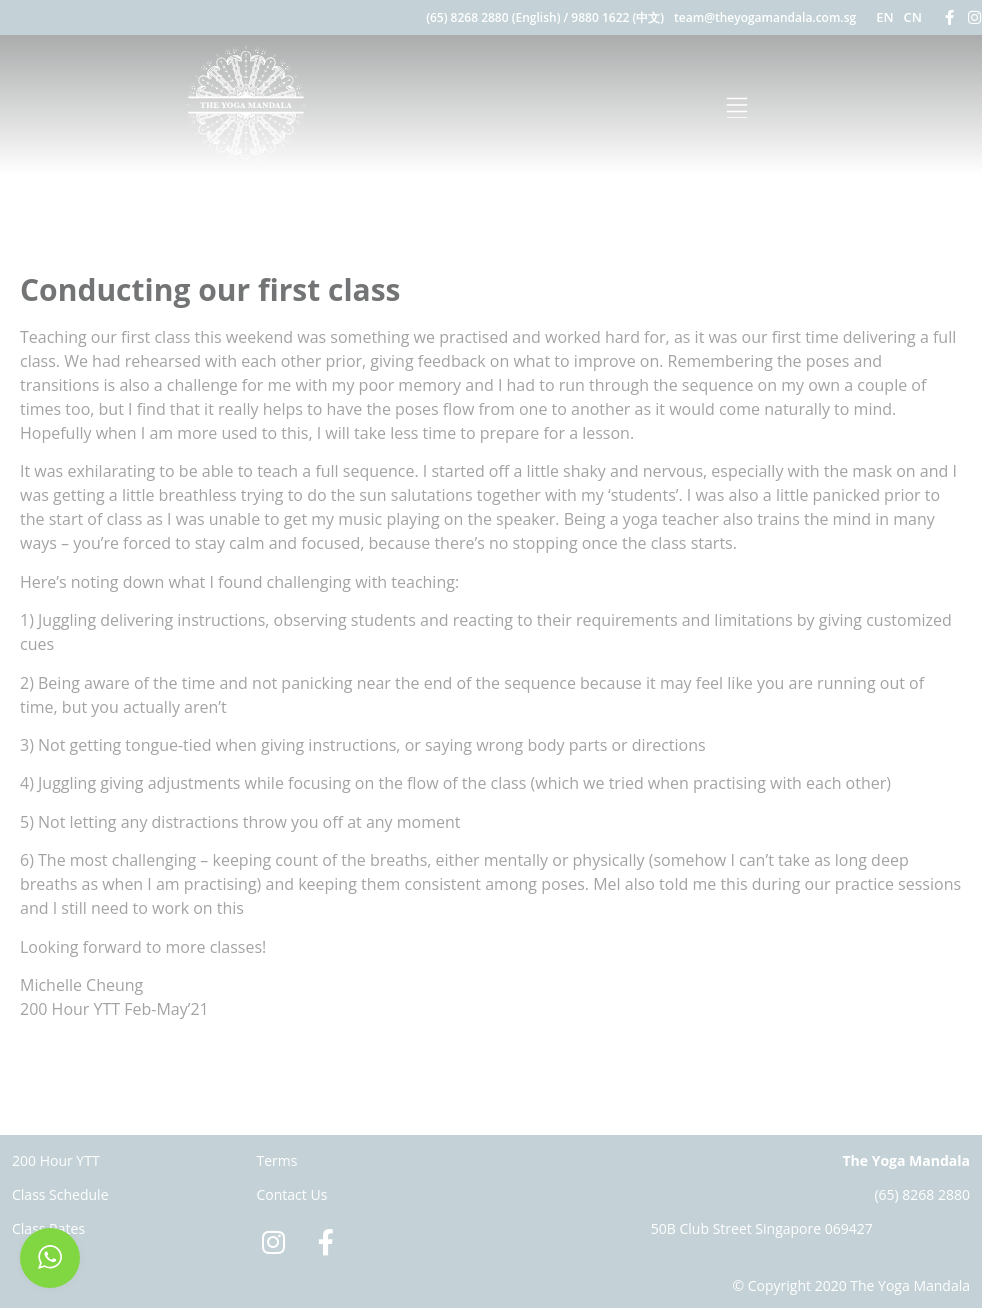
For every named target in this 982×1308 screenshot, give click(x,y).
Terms (277, 1160)
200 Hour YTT (56, 1160)
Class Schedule (60, 1194)
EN (884, 17)
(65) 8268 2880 (922, 1194)
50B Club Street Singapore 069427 (762, 1228)
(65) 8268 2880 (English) (493, 17)
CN (913, 17)
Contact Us (292, 1194)
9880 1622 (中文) (617, 17)
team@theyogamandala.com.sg (765, 17)
